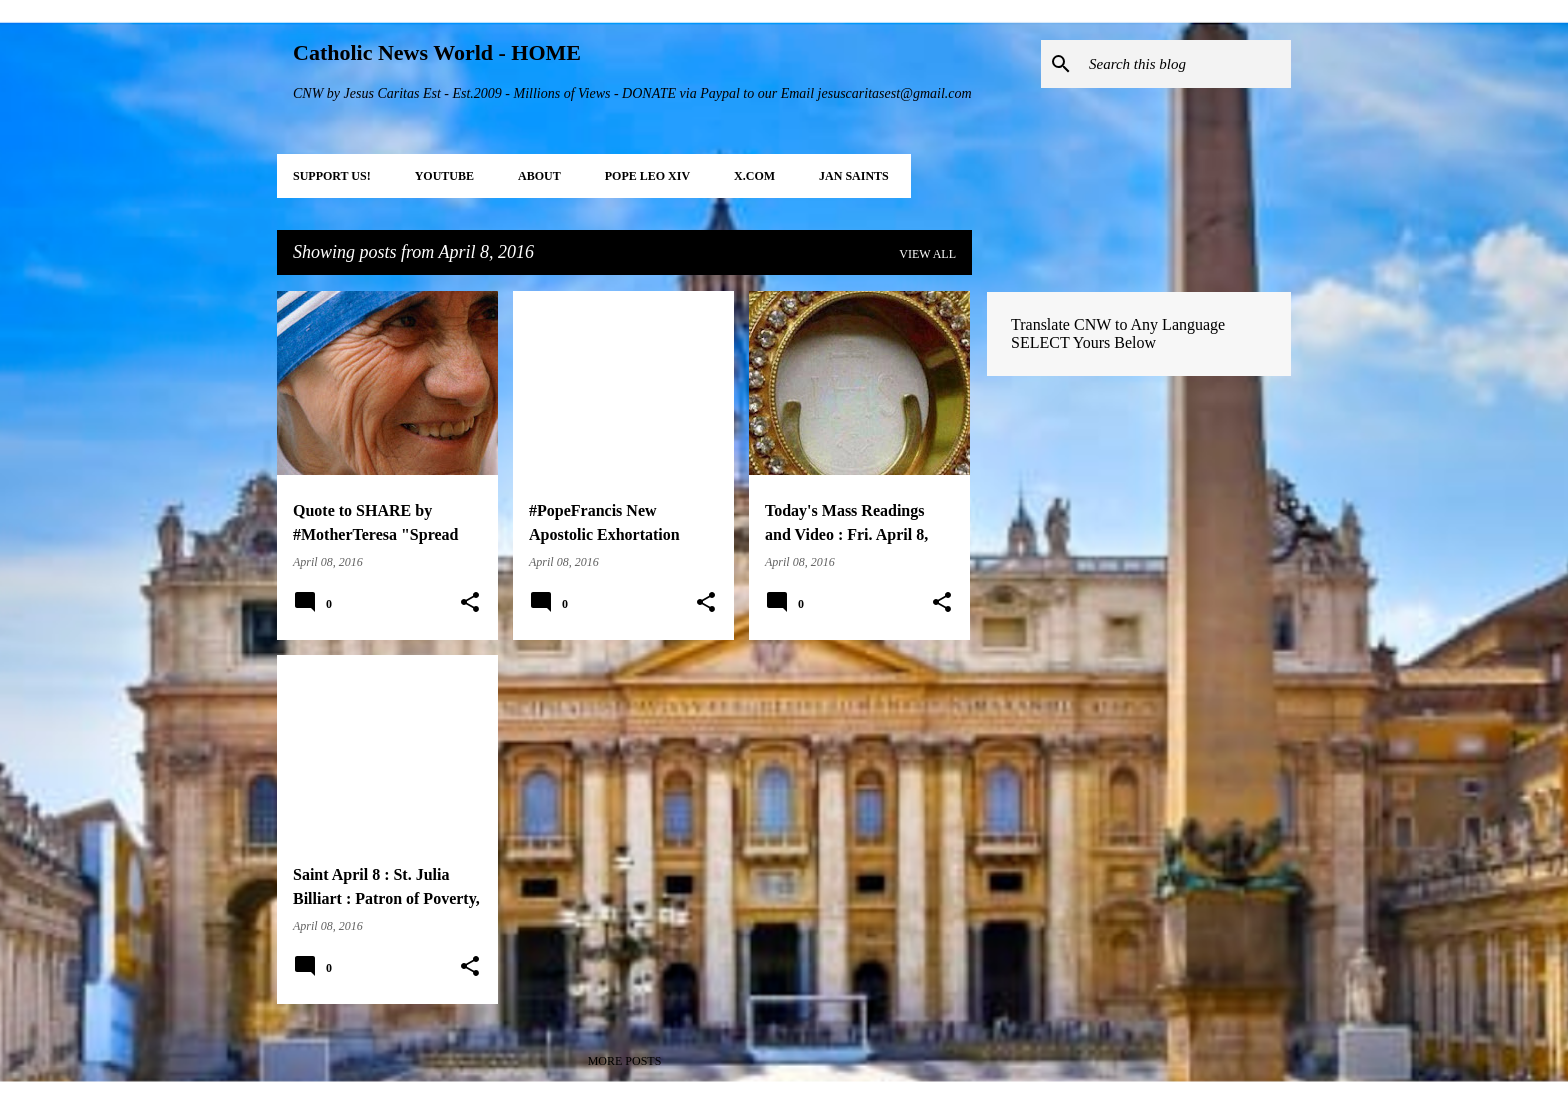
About (539, 176)
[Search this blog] (1186, 64)
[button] (470, 603)
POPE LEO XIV (647, 176)
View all (927, 254)
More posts (625, 1061)
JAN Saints (854, 176)
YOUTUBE (444, 176)
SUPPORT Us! (332, 176)
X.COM (754, 176)
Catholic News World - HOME (437, 52)
